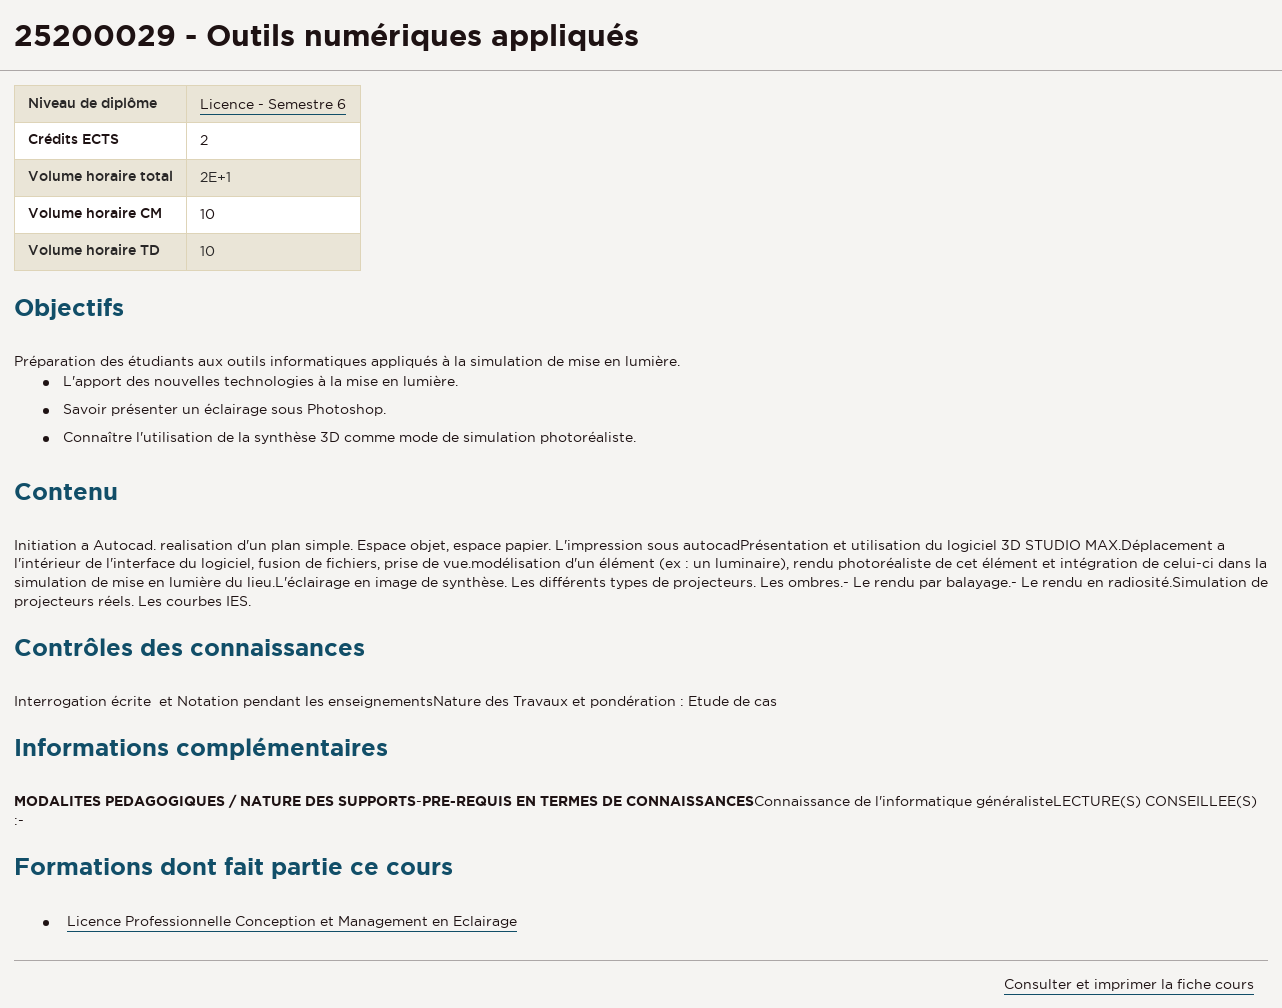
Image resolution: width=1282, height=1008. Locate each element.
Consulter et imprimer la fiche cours (1129, 984)
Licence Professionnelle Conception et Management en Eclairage (292, 921)
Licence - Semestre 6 (273, 104)
